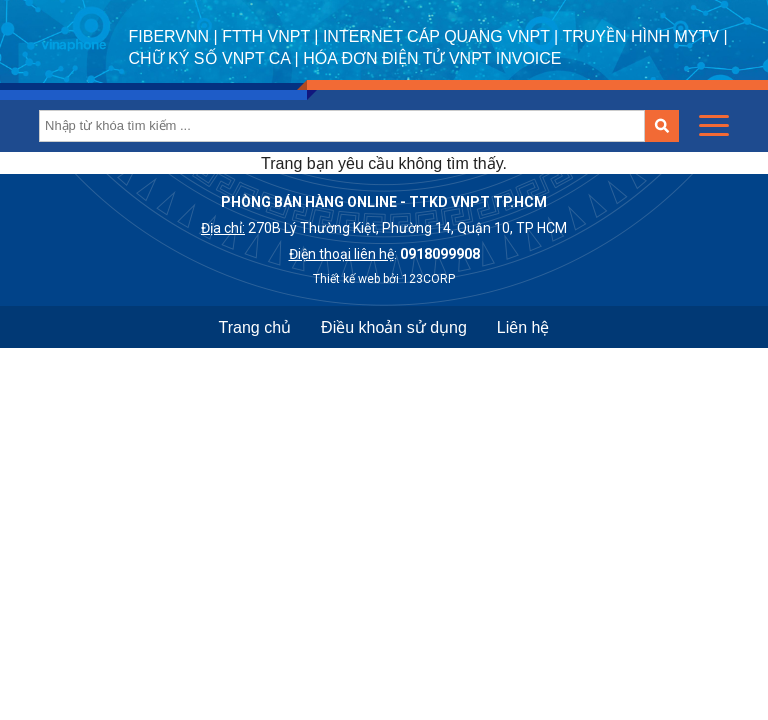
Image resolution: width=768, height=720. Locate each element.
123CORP (428, 279)
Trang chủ (255, 327)
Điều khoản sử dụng (394, 327)
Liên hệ (523, 327)
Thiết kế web (346, 279)
